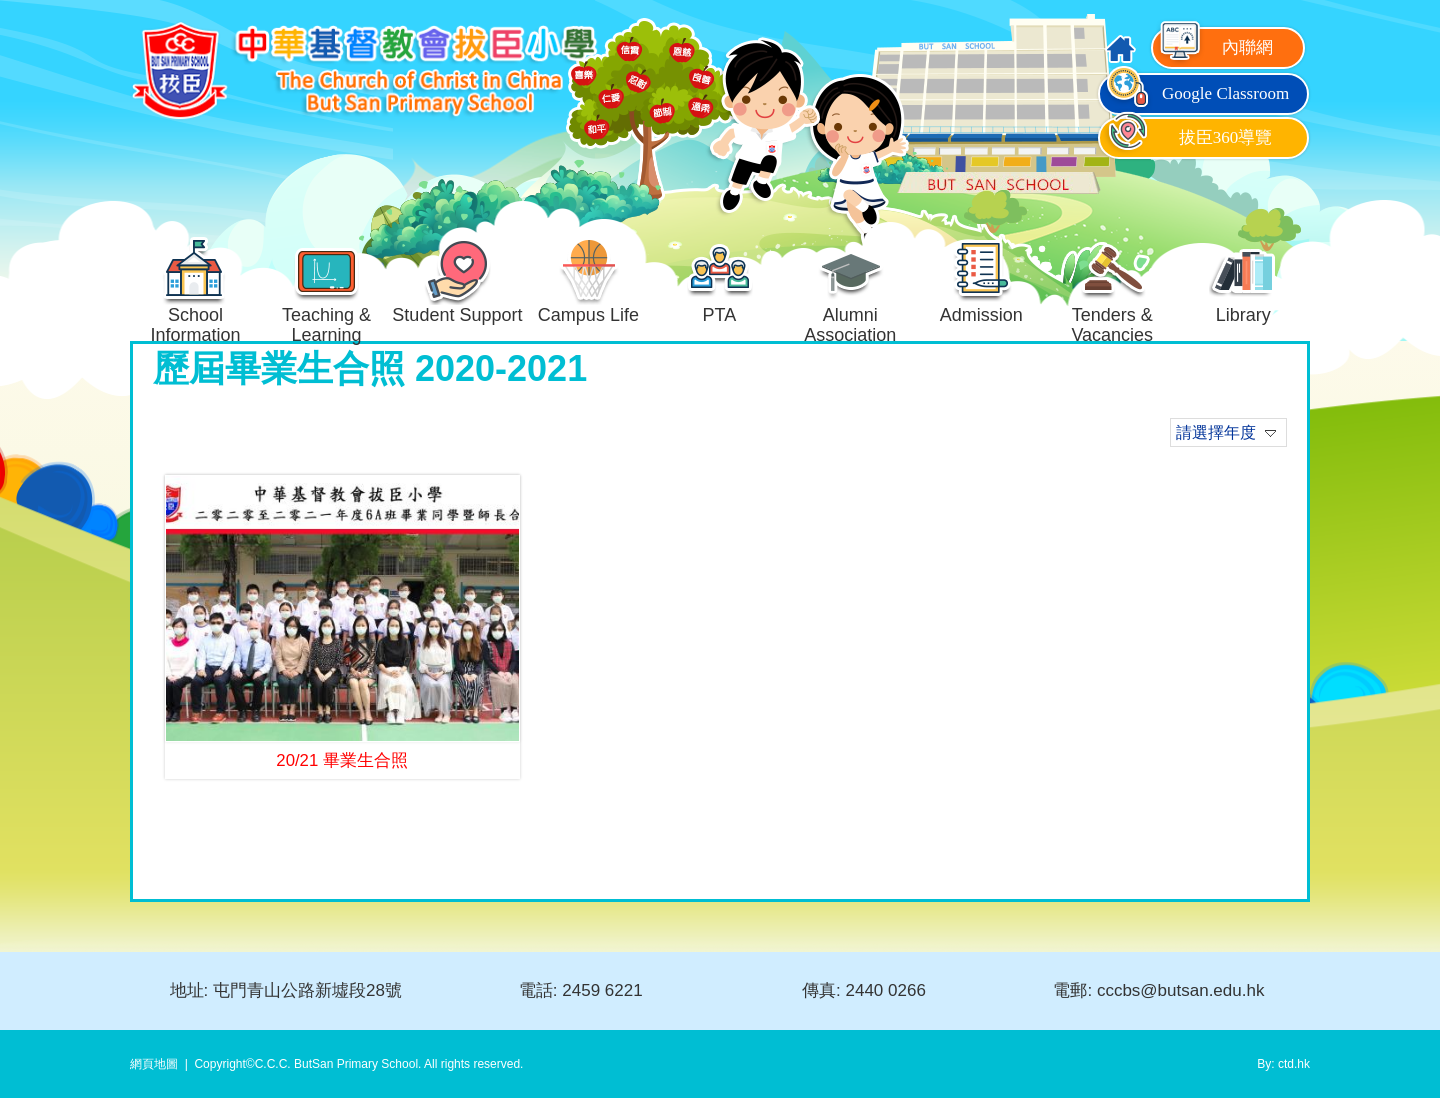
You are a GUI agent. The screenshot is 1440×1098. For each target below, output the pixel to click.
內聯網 (1215, 47)
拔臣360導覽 (1188, 137)
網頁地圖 (154, 1064)
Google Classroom (1196, 93)
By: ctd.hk (1283, 1064)
